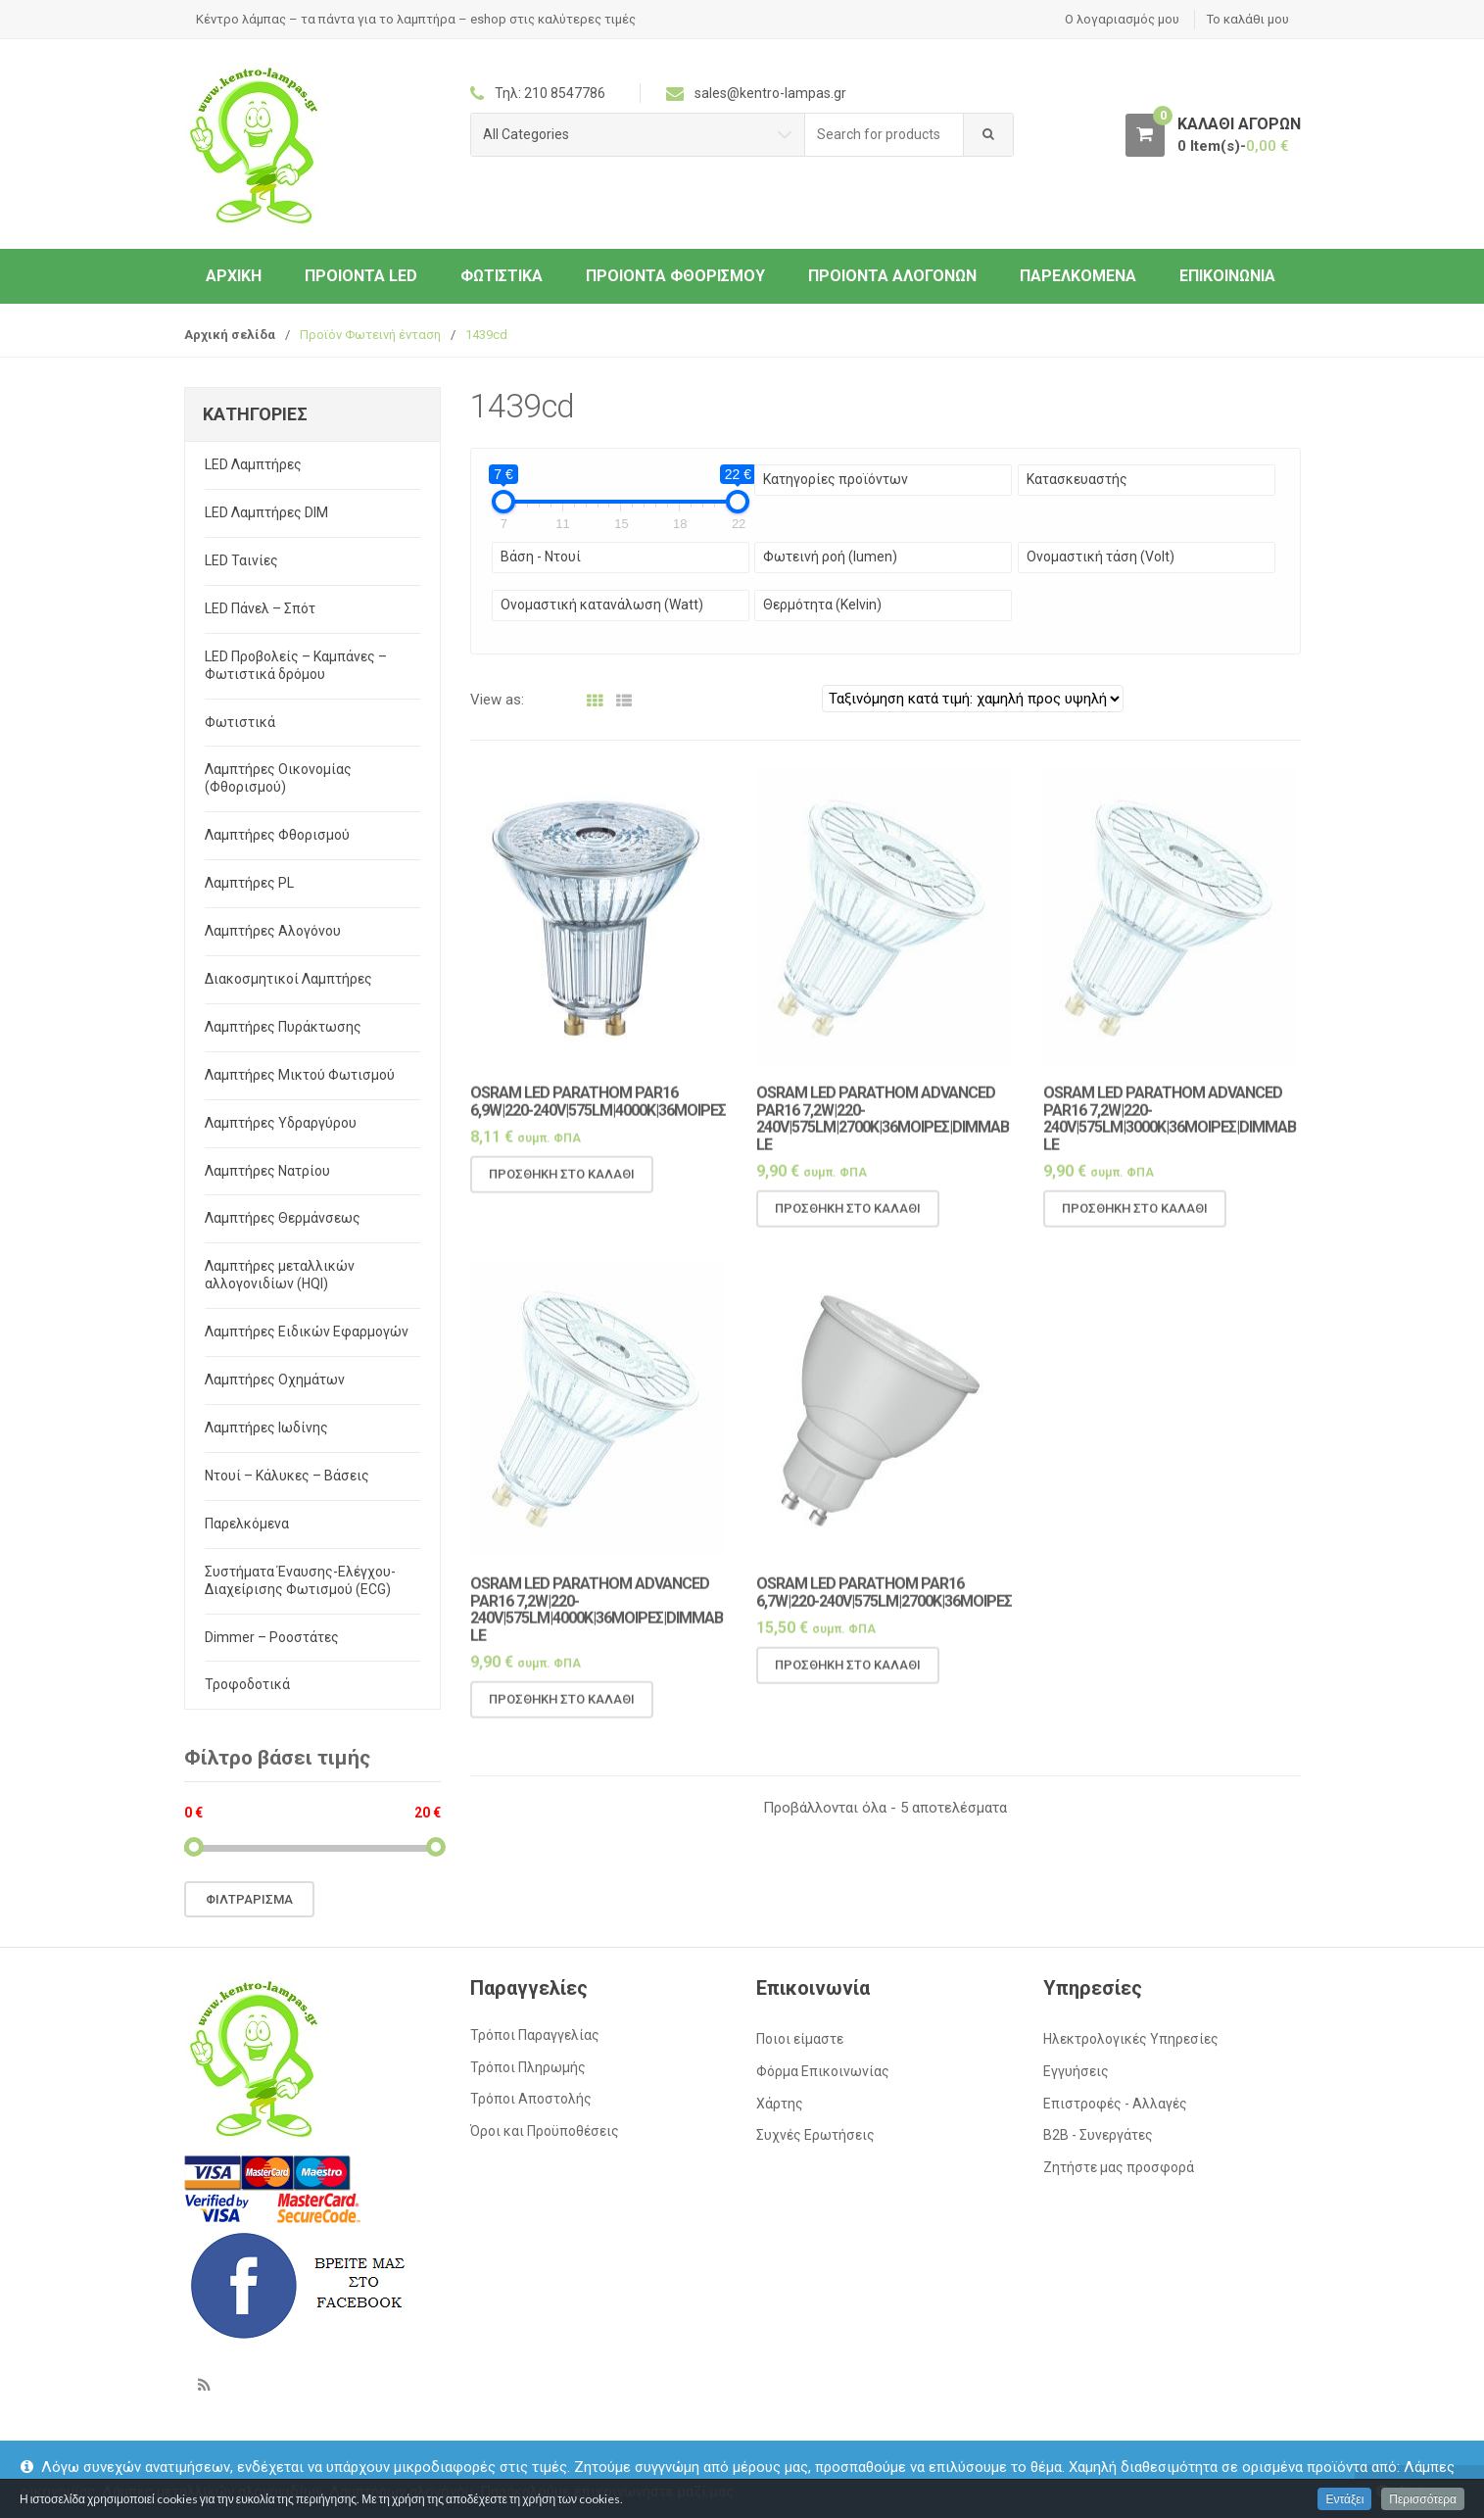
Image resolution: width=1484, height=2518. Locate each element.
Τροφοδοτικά (247, 1684)
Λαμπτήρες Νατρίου (267, 1171)
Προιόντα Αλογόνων (892, 275)
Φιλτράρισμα (249, 1899)
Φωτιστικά (501, 275)
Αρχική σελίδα (229, 334)
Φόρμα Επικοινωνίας (822, 2071)
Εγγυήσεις (1076, 2071)
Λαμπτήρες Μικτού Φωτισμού (300, 1075)
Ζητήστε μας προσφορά (1118, 2167)
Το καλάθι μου (1248, 19)
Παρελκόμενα (1078, 275)
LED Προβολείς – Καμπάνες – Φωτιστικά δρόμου (296, 665)
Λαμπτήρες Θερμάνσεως (282, 1218)
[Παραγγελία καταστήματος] (973, 698)
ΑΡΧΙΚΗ (234, 275)
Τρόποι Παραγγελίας (534, 2035)
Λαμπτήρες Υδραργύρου (281, 1123)
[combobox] (884, 135)
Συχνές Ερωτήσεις (815, 2135)
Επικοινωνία (1227, 275)
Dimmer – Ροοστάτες (272, 1637)
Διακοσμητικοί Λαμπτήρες (288, 979)
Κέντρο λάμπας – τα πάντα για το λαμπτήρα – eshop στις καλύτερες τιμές (416, 19)
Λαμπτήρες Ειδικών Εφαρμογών (306, 1331)
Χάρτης (779, 2103)
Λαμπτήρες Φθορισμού (277, 835)
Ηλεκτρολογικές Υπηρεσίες (1131, 2039)
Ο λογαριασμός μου (1122, 19)
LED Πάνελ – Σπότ (260, 608)
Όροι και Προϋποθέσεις (544, 2131)
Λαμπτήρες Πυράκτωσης (283, 1027)
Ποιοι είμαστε (799, 2039)
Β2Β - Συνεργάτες (1098, 2135)
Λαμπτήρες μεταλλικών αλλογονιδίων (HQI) (280, 1274)
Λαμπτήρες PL (249, 883)
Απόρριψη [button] (1430, 2491)
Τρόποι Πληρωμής (528, 2067)
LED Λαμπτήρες (253, 464)
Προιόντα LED (361, 275)
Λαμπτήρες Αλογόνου (273, 931)
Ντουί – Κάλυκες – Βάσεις (287, 1475)
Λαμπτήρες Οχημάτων (275, 1379)
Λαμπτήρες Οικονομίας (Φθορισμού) (278, 778)
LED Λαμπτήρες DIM (266, 512)
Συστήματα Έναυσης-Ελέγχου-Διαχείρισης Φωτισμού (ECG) (300, 1580)
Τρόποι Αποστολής (531, 2098)
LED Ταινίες (241, 560)
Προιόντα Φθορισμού (675, 275)
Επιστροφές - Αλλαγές (1115, 2103)
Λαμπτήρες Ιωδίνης (266, 1427)
